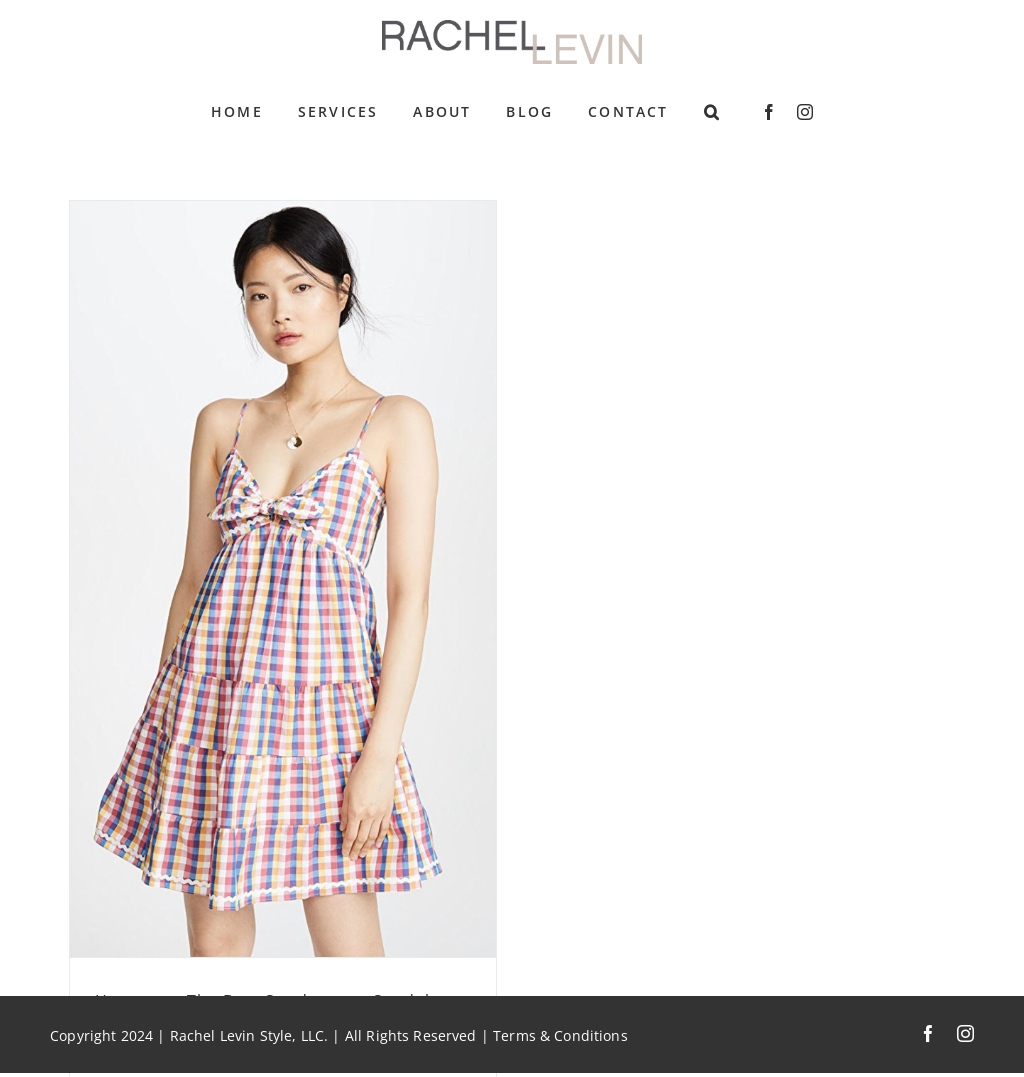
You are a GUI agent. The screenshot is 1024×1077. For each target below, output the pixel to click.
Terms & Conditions (560, 1036)
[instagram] (805, 112)
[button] (712, 112)
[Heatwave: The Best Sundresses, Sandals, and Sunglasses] (283, 579)
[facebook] (769, 112)
